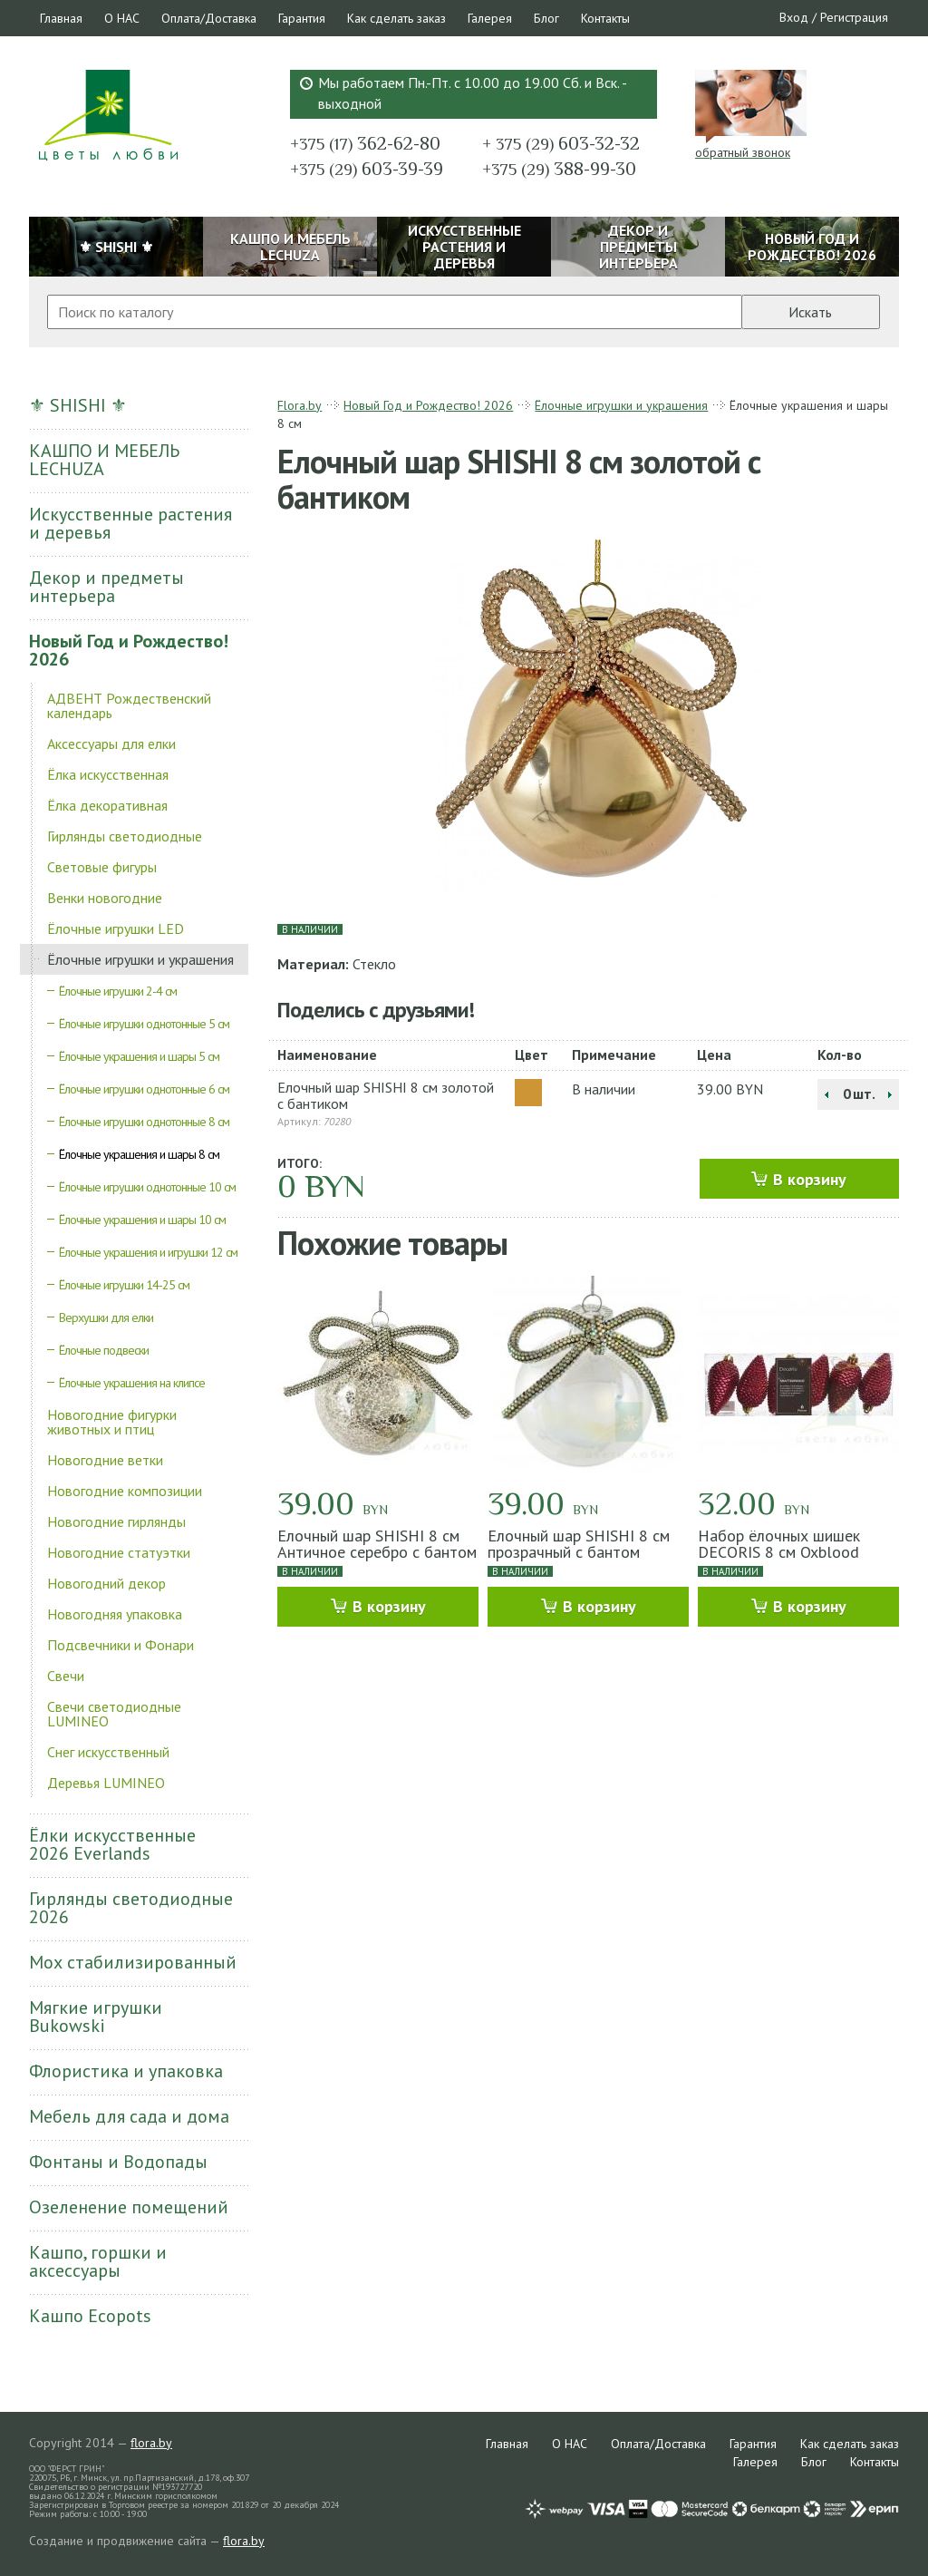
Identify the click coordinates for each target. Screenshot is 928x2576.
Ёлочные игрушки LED (115, 928)
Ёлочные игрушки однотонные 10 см (147, 1187)
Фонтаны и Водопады (118, 2161)
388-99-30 (559, 169)
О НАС (122, 18)
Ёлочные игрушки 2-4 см (118, 991)
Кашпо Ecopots (90, 2316)
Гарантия (301, 18)
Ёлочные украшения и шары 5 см (139, 1056)
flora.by (151, 2443)
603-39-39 (366, 169)
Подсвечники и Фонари (120, 1645)
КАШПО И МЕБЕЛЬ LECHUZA (104, 460)
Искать (810, 312)
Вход (793, 17)
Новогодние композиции (124, 1491)
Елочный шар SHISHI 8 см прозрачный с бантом (579, 1543)
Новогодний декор (106, 1583)
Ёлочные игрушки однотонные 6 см (144, 1089)
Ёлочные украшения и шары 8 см (139, 1154)
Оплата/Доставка (208, 18)
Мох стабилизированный (133, 1962)
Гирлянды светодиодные (124, 836)
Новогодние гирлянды (116, 1521)
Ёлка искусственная (108, 774)
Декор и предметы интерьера (106, 587)
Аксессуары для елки (111, 743)
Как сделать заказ (396, 18)
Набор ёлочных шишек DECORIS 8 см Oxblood (779, 1543)
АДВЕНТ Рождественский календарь (129, 705)
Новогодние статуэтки (118, 1552)
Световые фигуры (102, 867)
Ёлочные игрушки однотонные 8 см (144, 1121)
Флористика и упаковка (126, 2071)
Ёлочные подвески (104, 1350)
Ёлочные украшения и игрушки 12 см (148, 1252)
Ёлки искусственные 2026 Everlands (112, 1844)
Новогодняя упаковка (114, 1614)
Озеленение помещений (128, 2207)
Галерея (490, 18)
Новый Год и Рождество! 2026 (128, 650)
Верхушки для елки (106, 1317)
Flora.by (299, 405)
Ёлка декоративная (107, 805)
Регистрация (854, 17)
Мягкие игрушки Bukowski (95, 2016)
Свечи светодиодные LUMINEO (114, 1713)
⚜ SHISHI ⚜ (78, 405)
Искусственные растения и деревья (130, 523)
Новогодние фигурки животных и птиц (112, 1421)
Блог (546, 18)
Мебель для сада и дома (129, 2116)
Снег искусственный (108, 1752)
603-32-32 (561, 143)
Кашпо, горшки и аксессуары (98, 2261)
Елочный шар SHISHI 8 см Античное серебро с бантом (377, 1543)
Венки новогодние (104, 898)
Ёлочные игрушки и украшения (140, 959)
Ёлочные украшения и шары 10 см (142, 1219)
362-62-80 (365, 143)
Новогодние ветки (105, 1460)
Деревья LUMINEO (106, 1783)
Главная (61, 18)
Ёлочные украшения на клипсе (132, 1383)
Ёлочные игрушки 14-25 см (124, 1285)
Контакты (605, 18)
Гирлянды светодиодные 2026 (131, 1908)
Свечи (65, 1676)
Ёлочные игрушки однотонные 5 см (144, 1024)
